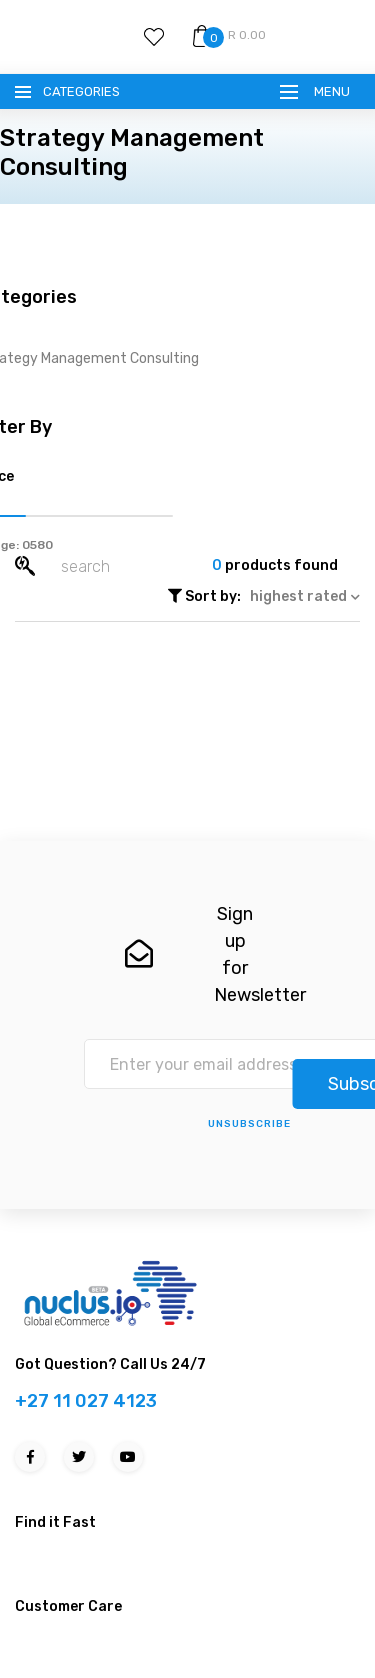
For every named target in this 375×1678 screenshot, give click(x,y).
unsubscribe (249, 1124)
